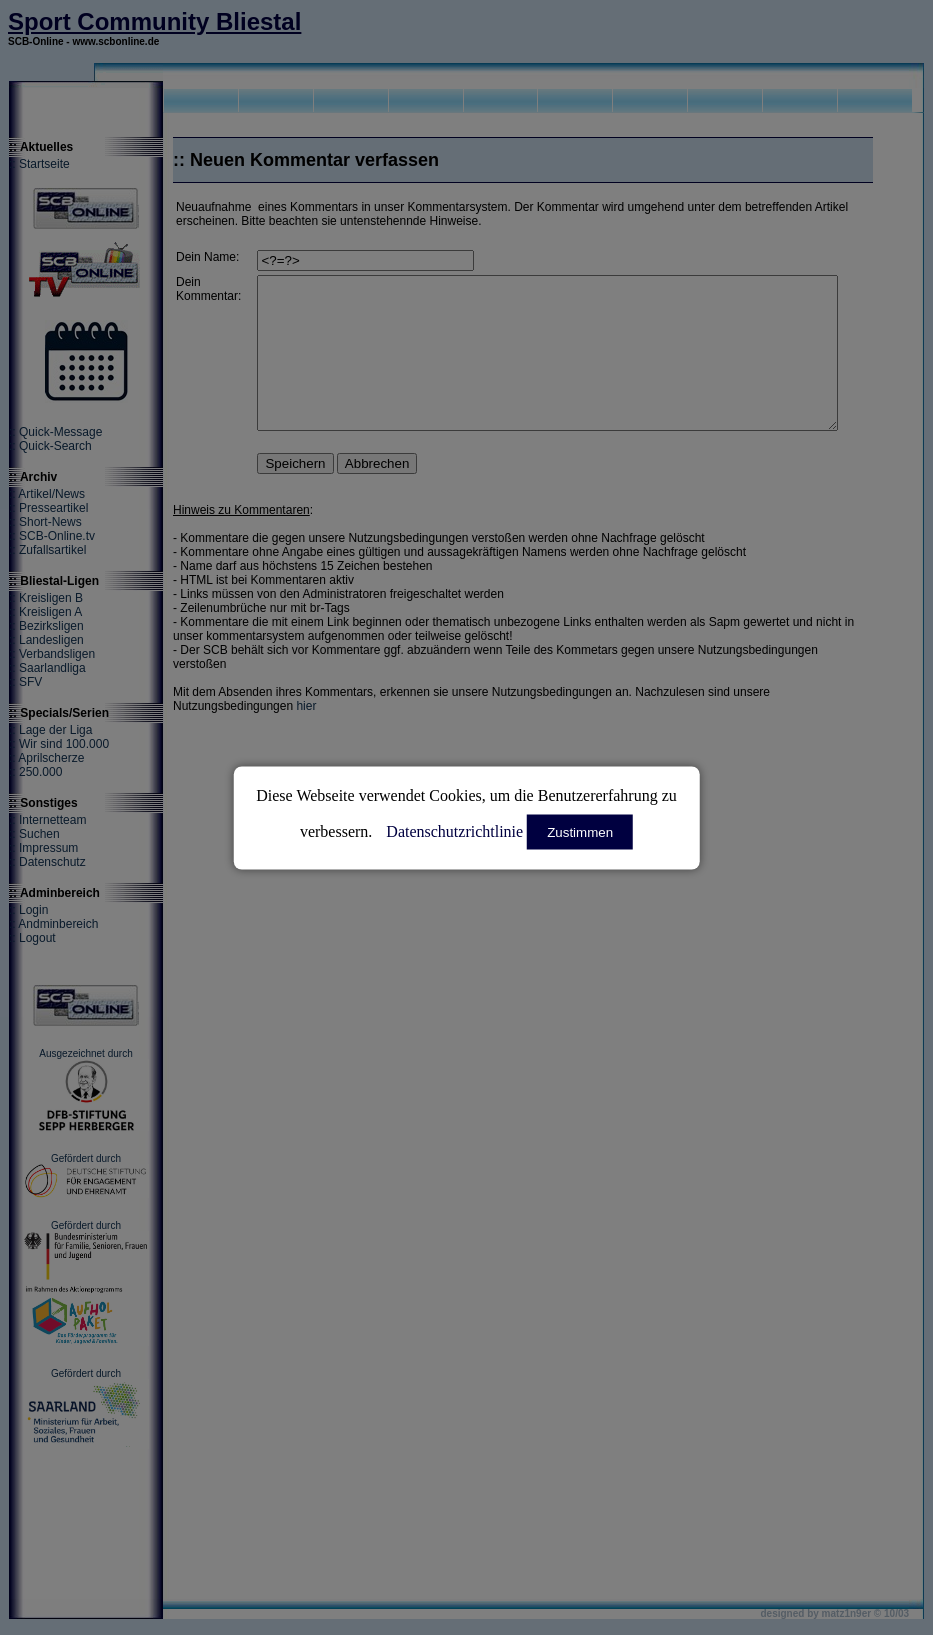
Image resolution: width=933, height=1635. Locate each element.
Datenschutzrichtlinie (454, 830)
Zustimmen (580, 831)
